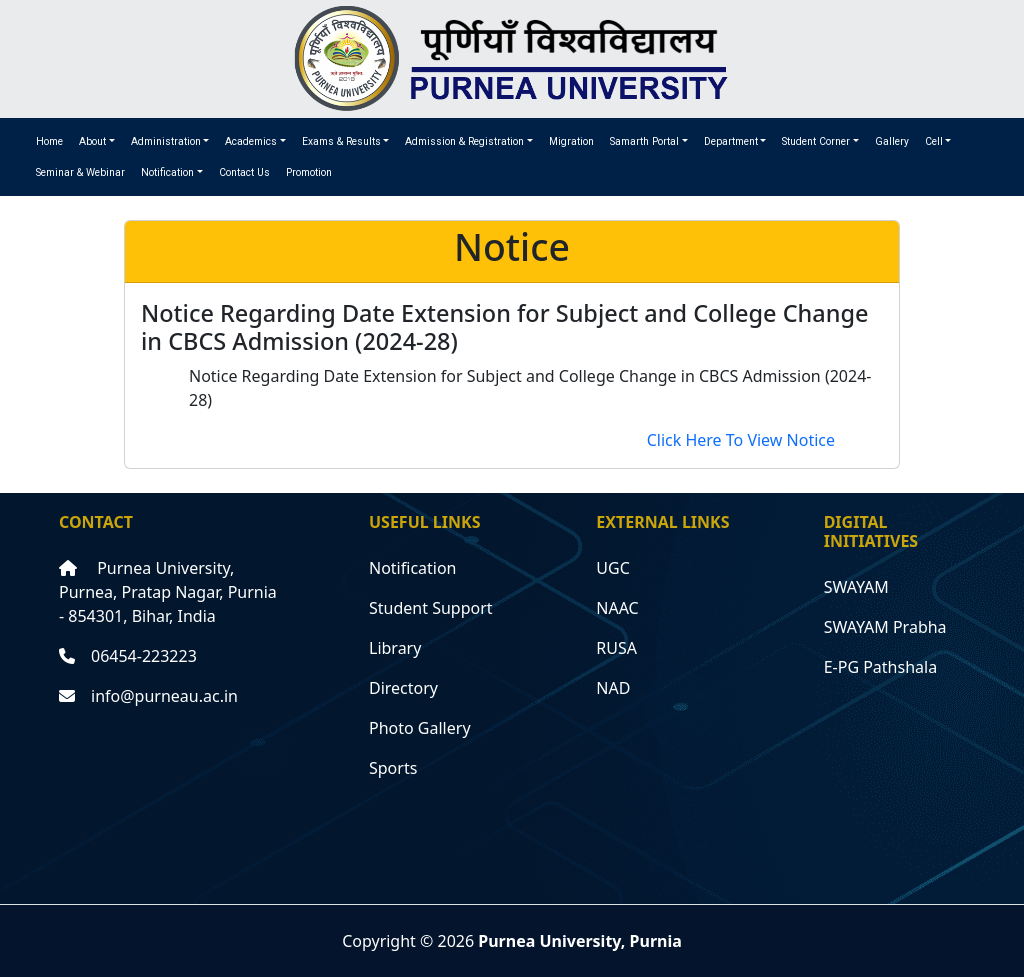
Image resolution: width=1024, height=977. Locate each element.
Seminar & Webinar (80, 172)
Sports (393, 768)
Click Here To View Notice (741, 440)
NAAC (617, 608)
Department (731, 141)
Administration (166, 141)
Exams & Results (341, 141)
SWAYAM (856, 587)
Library (395, 648)
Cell (934, 141)
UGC (612, 568)
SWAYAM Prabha (885, 627)
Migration (571, 141)
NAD (613, 688)
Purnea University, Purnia (580, 941)
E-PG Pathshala (881, 667)
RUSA (616, 648)
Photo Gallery (420, 728)
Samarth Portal (644, 141)
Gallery (892, 141)
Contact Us (244, 172)
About (92, 141)
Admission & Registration (464, 141)
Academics (251, 141)
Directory (403, 688)
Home (49, 141)
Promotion (309, 172)
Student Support (431, 608)
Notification (167, 172)
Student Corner (816, 141)
